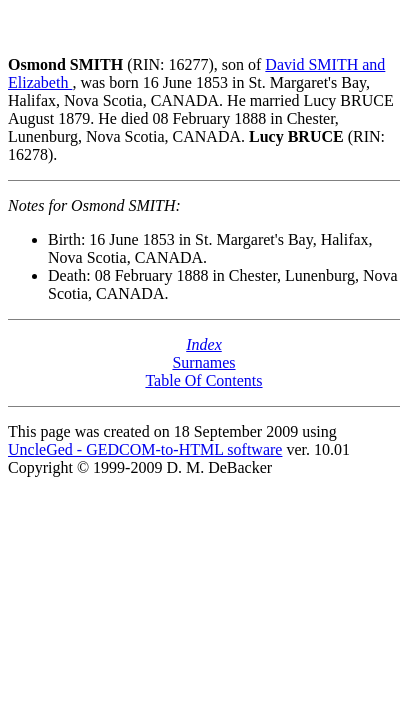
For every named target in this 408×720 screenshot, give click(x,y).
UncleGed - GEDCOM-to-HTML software (145, 449)
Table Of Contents (203, 380)
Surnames (203, 362)
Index (204, 344)
